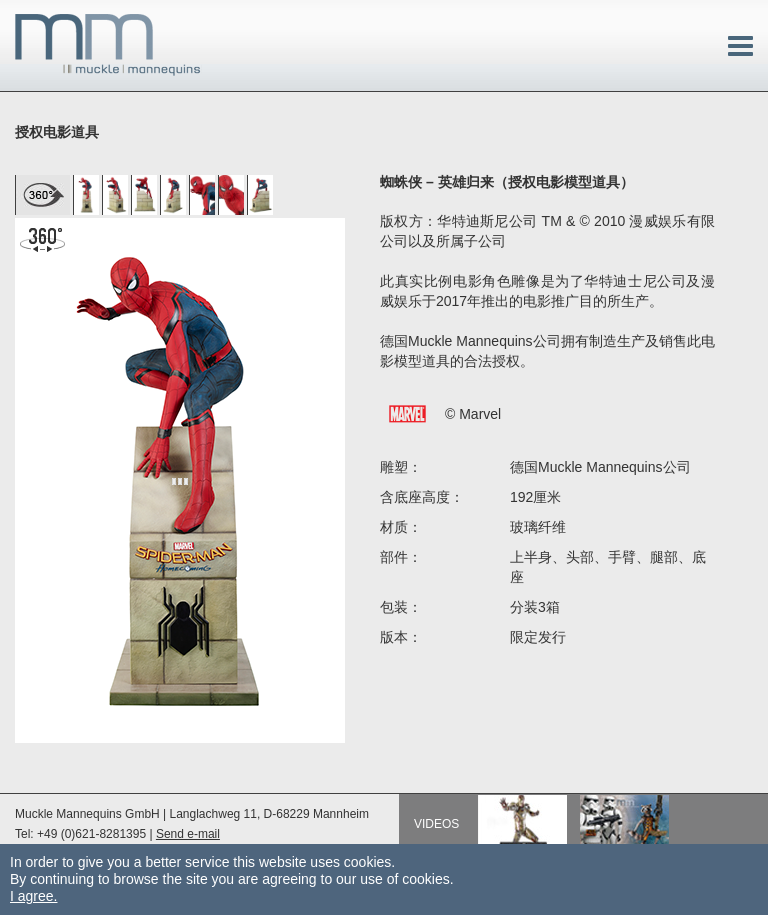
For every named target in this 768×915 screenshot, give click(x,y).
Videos (436, 824)
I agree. (33, 896)
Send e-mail (188, 834)
